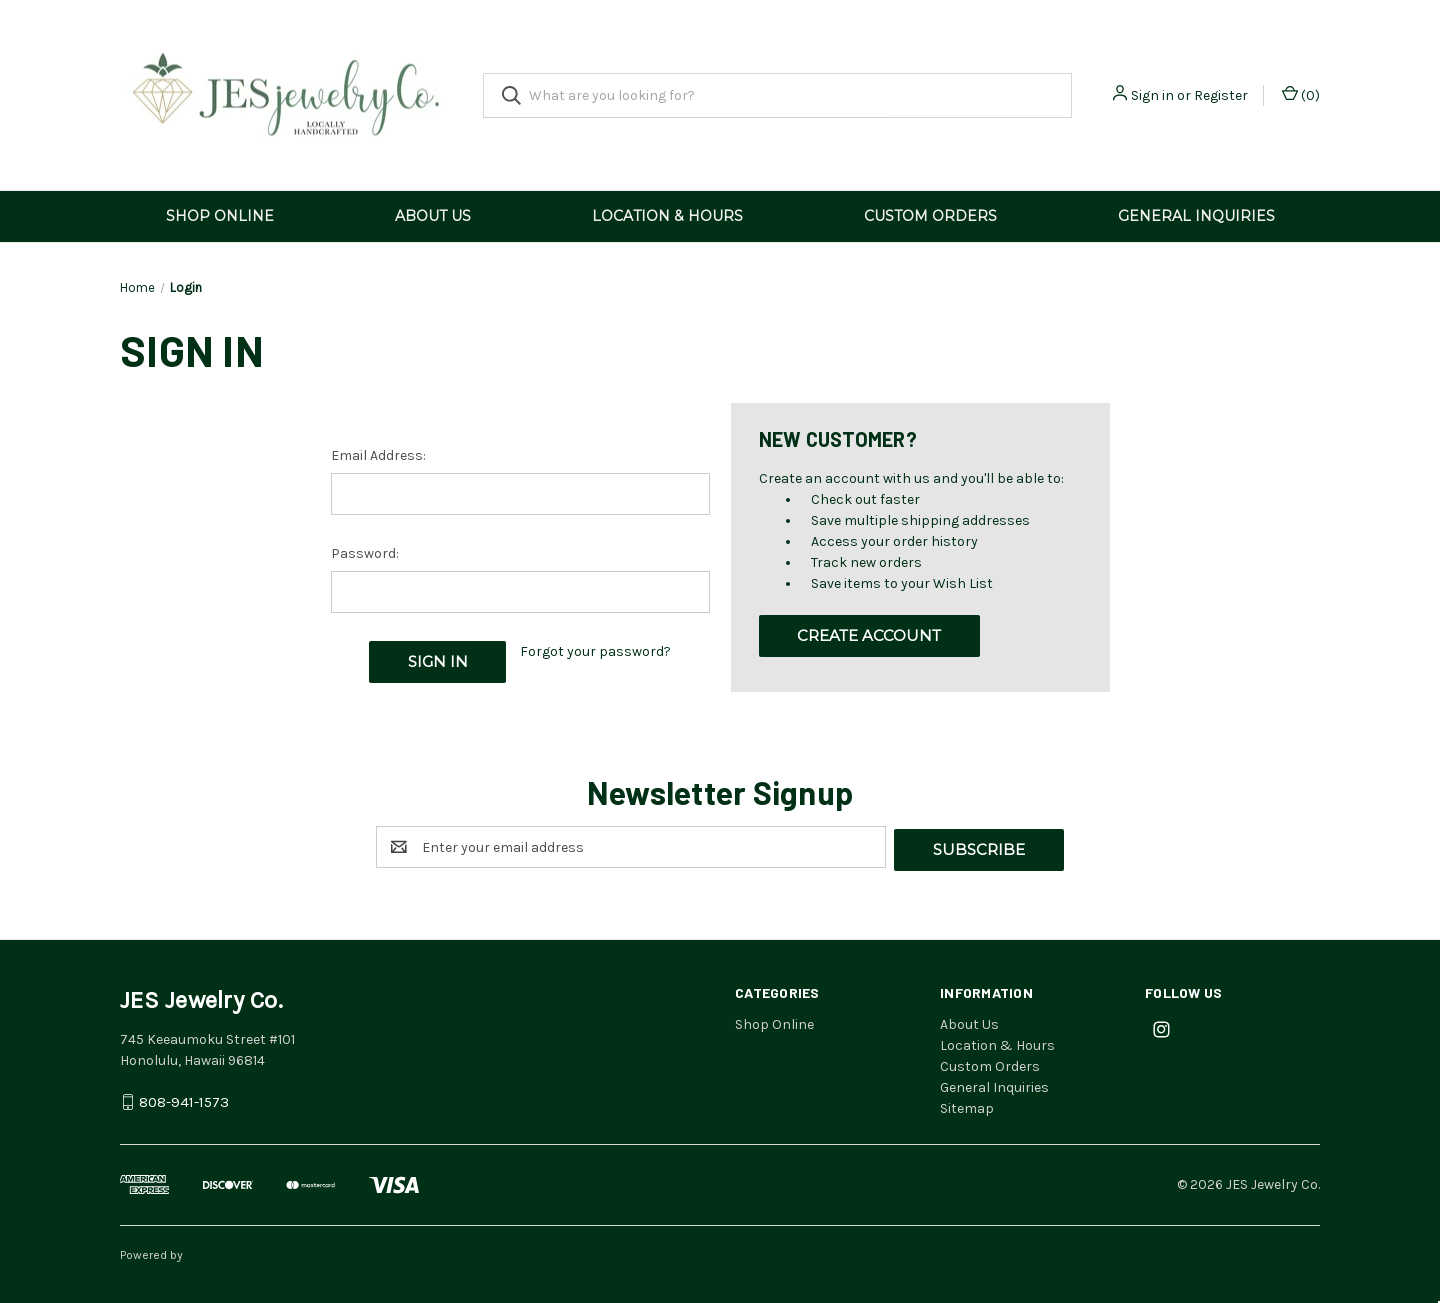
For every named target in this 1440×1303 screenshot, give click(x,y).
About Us (433, 216)
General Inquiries (1196, 216)
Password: (365, 553)
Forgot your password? (595, 651)
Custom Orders (930, 216)
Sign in (1152, 95)
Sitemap (967, 1105)
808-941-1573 (184, 1100)
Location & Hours (667, 216)
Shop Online (220, 216)
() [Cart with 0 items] (1301, 94)
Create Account (869, 635)
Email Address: (378, 455)
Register (1221, 95)
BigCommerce (225, 1252)
